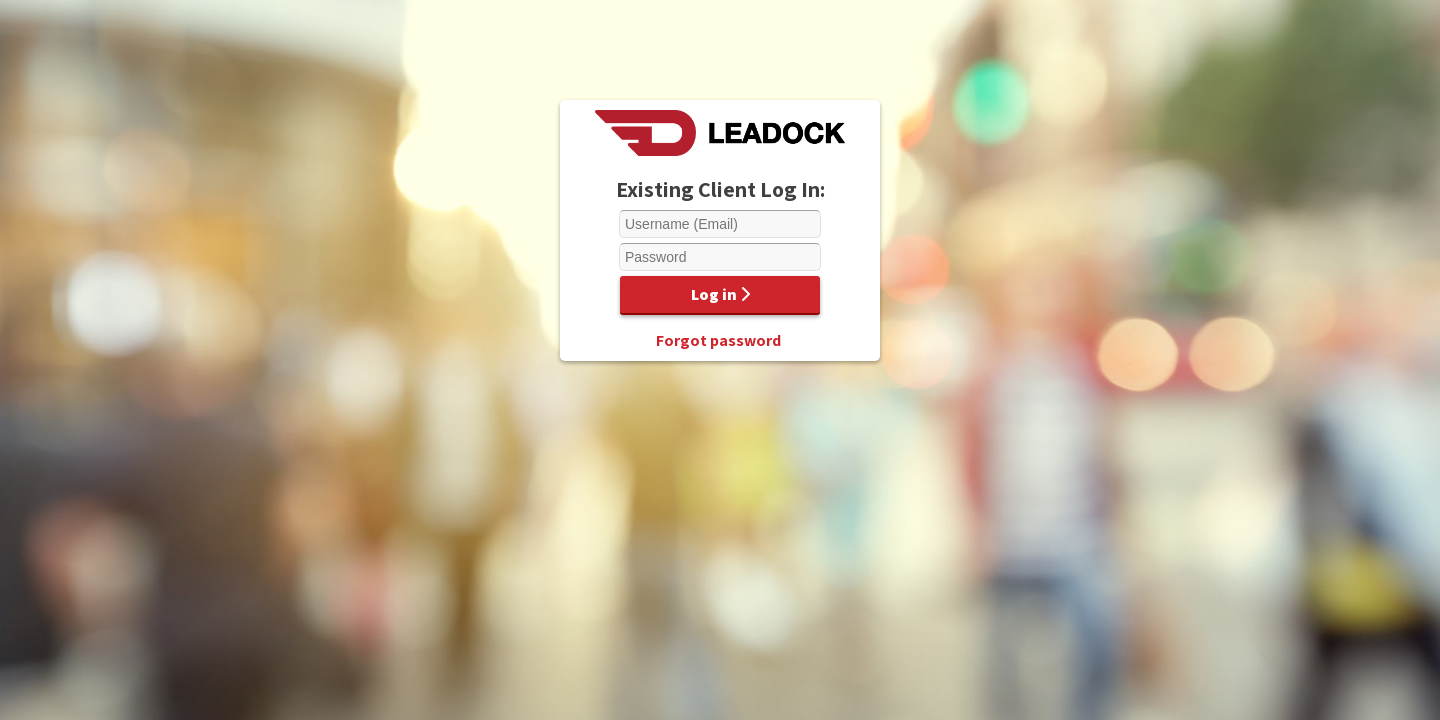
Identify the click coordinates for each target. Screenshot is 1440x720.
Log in (720, 294)
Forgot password (718, 340)
